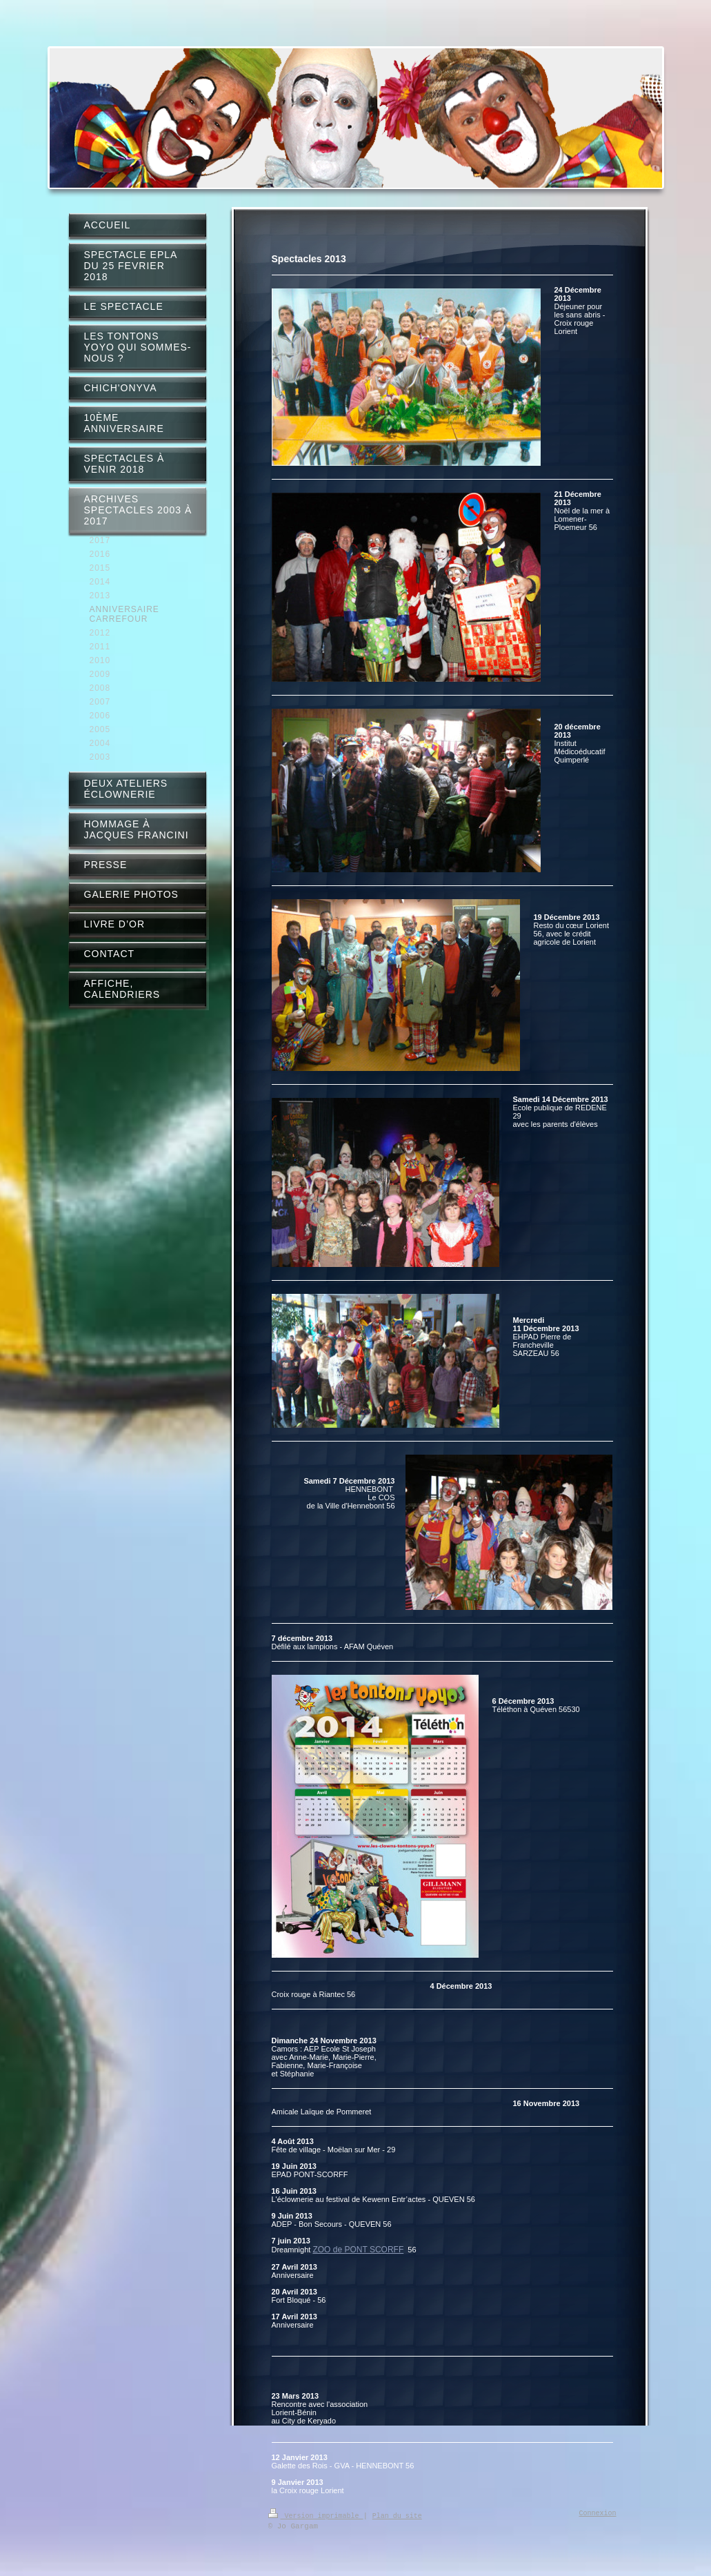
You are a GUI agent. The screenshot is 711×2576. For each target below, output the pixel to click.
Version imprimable (315, 2515)
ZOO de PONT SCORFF (357, 2249)
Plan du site (397, 2515)
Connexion (598, 2514)
